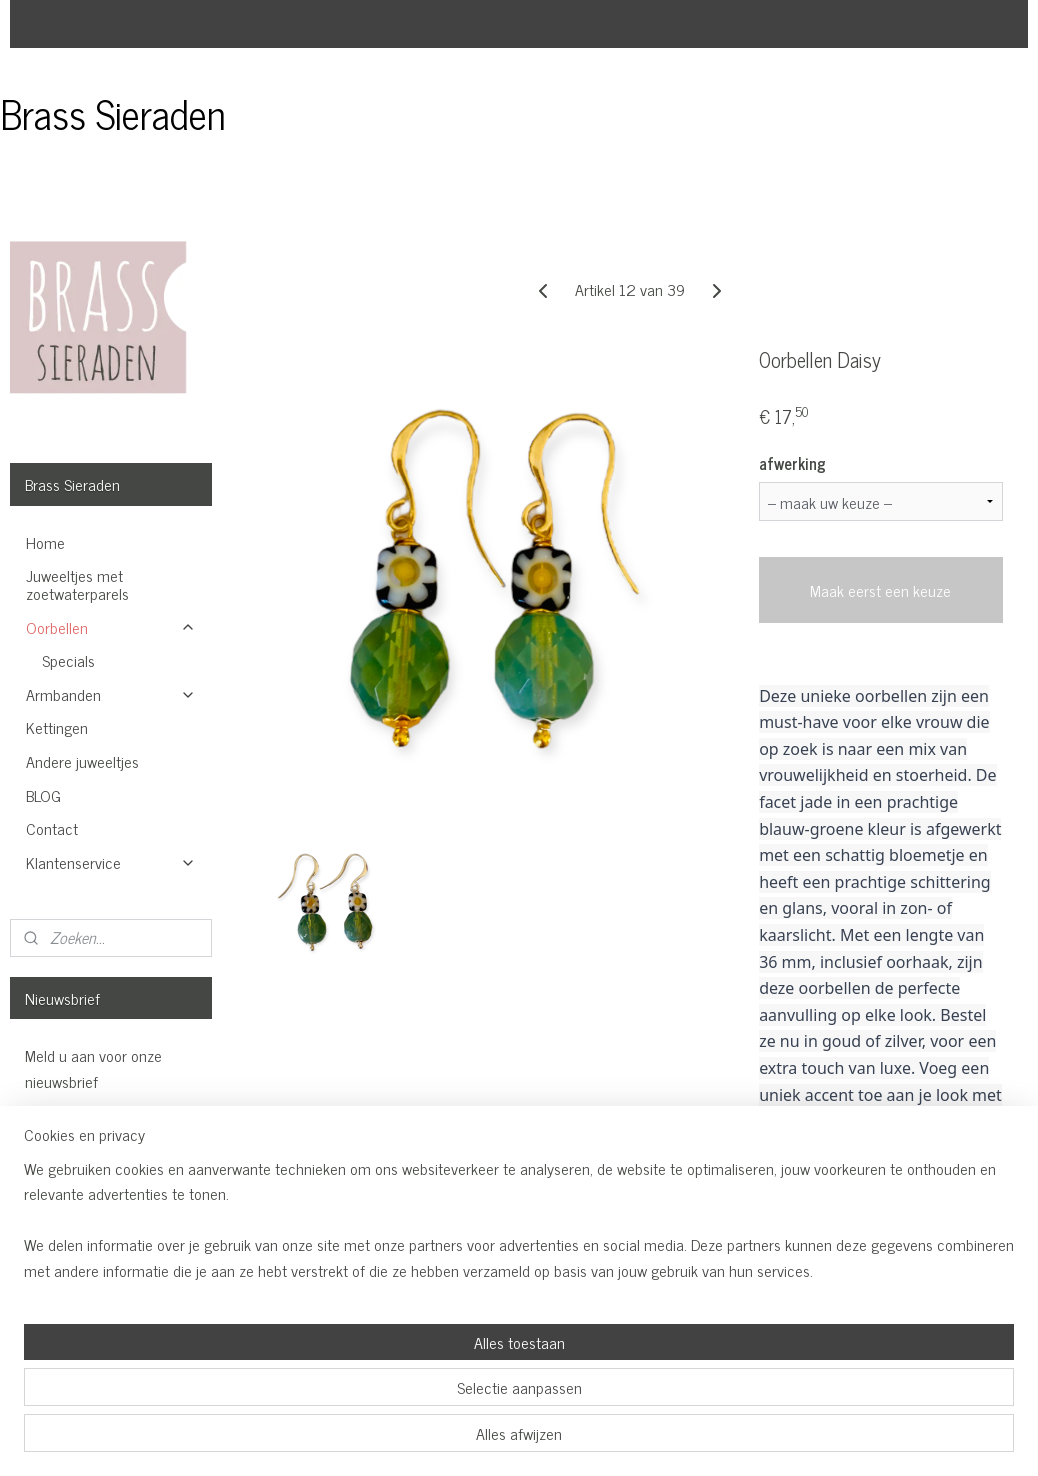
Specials (68, 660)
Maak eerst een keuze (881, 590)
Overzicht (807, 1176)
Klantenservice (111, 862)
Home (45, 542)
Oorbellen (111, 627)
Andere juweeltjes (82, 761)
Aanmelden (77, 1136)
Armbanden (111, 694)
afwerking (793, 463)
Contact (52, 828)
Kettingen (57, 727)
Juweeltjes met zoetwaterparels (77, 584)
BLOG (43, 795)
